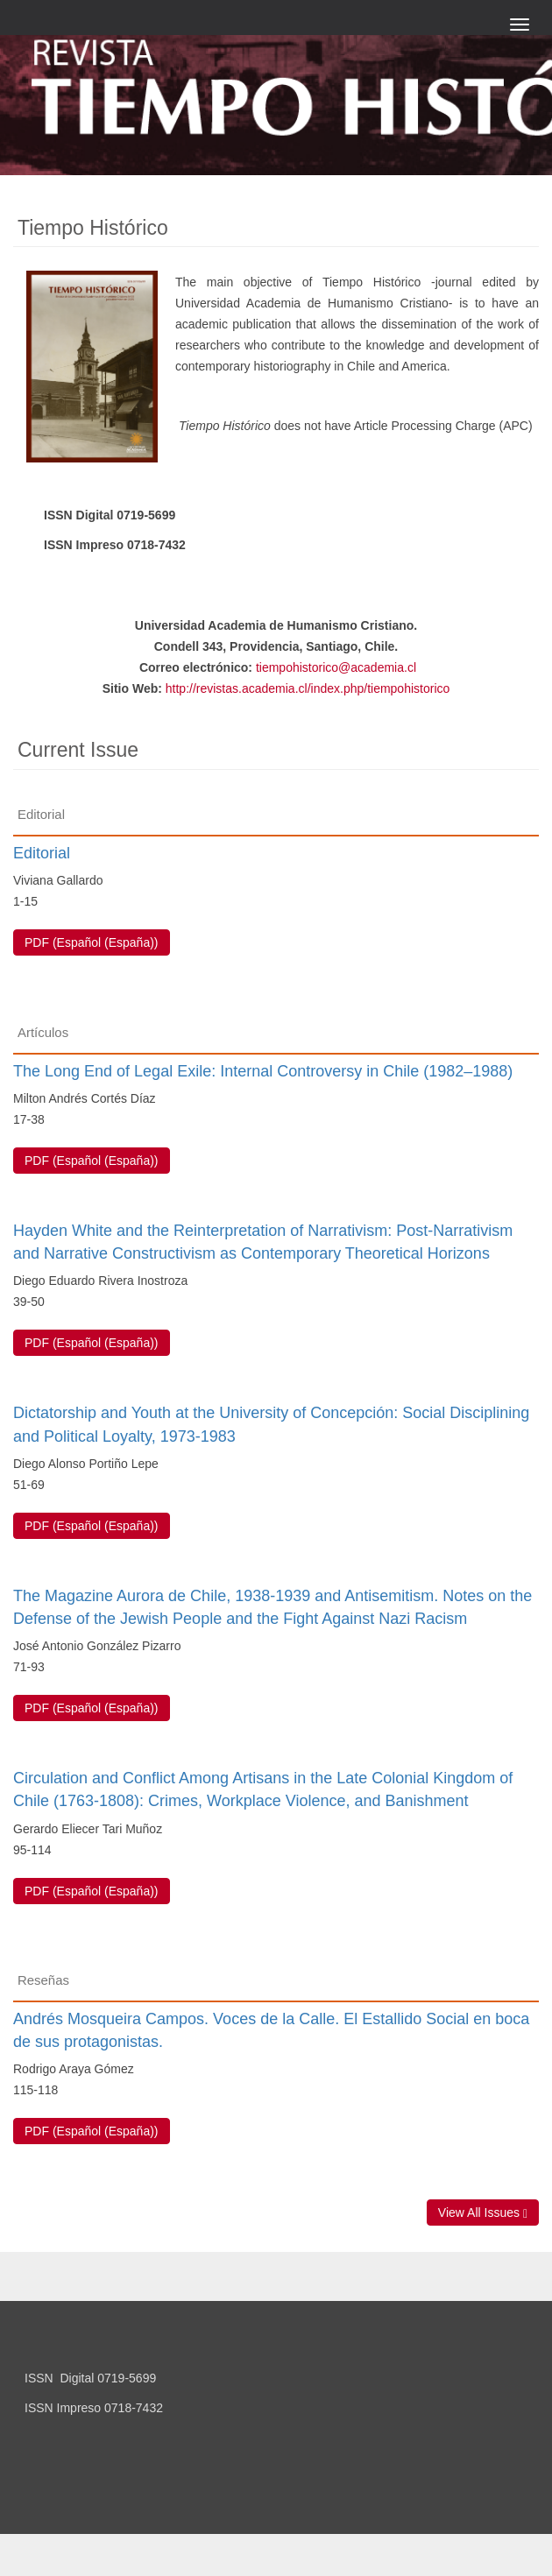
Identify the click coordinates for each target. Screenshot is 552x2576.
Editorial (41, 853)
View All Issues (482, 2212)
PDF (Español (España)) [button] (92, 942)
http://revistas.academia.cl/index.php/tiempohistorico (308, 688)
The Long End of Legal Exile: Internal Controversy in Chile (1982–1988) (263, 1071)
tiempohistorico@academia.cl (336, 667)
